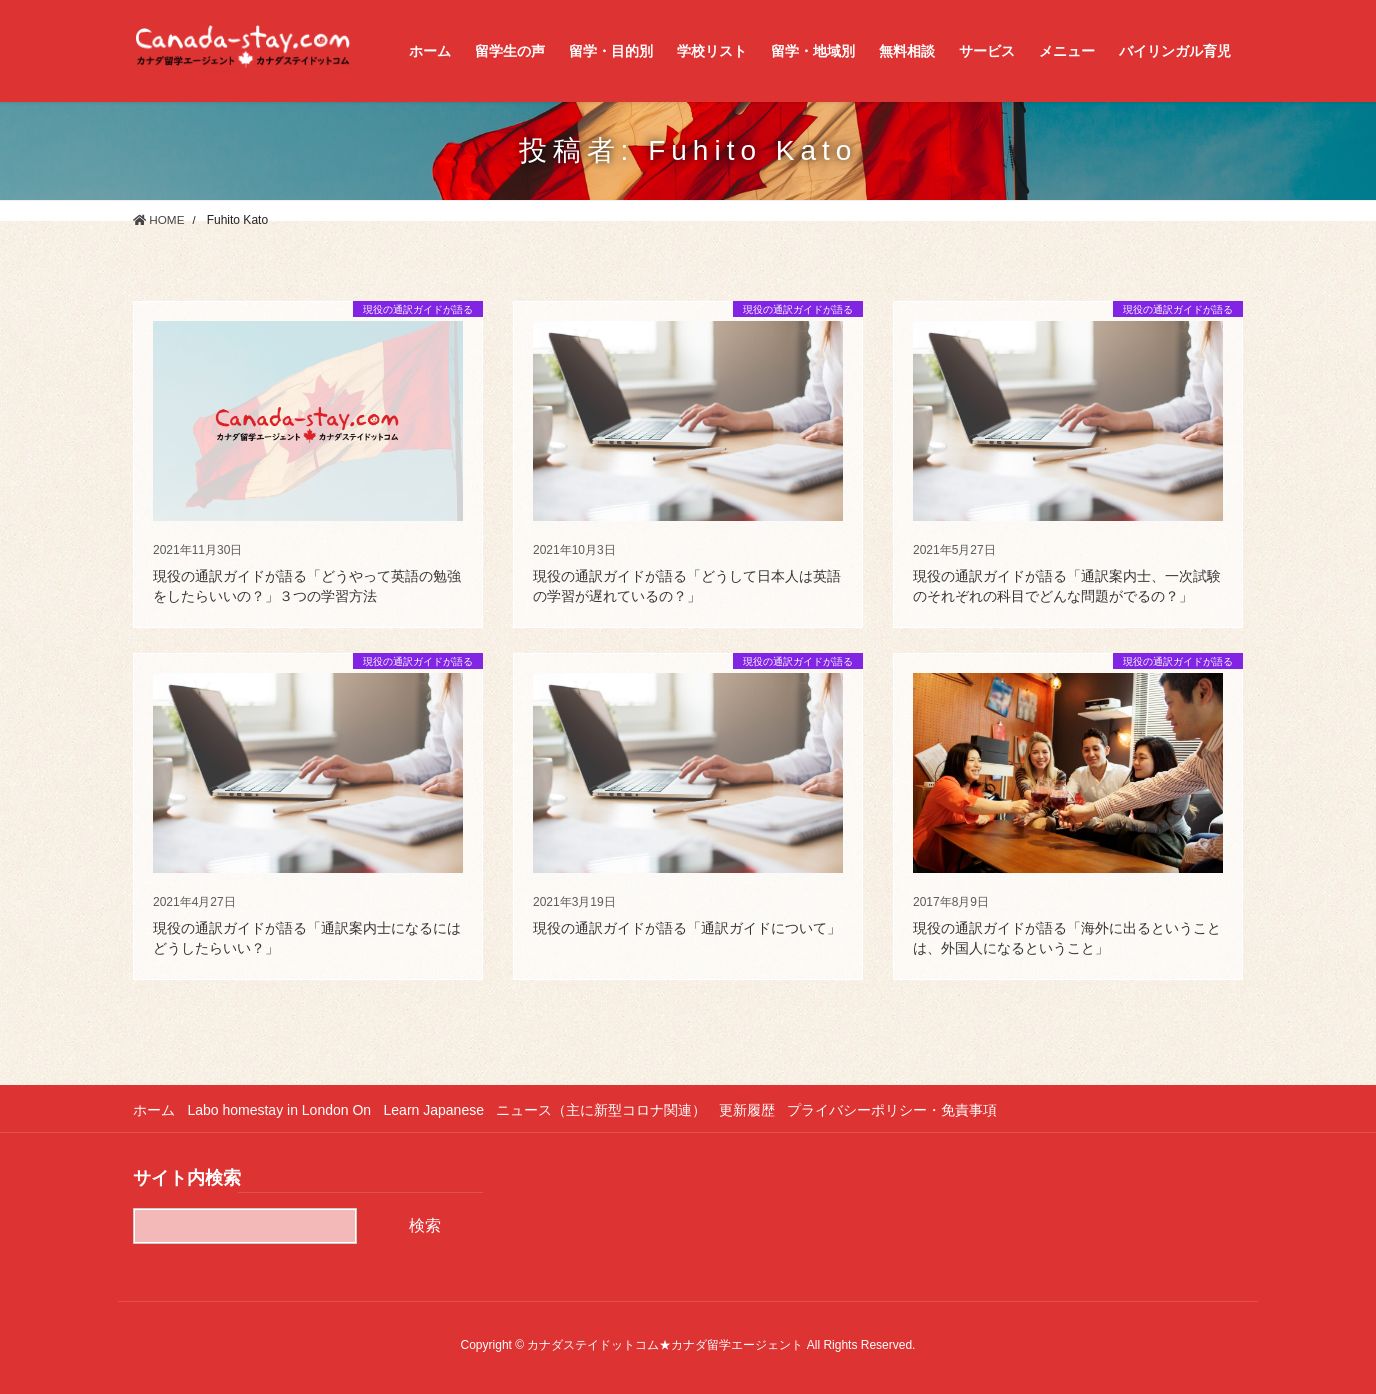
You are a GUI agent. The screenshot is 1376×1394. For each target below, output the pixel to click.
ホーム (154, 1110)
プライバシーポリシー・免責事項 (905, 1110)
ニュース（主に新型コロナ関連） (609, 1110)
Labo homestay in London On (282, 1110)
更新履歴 (757, 1110)
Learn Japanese (439, 1110)
